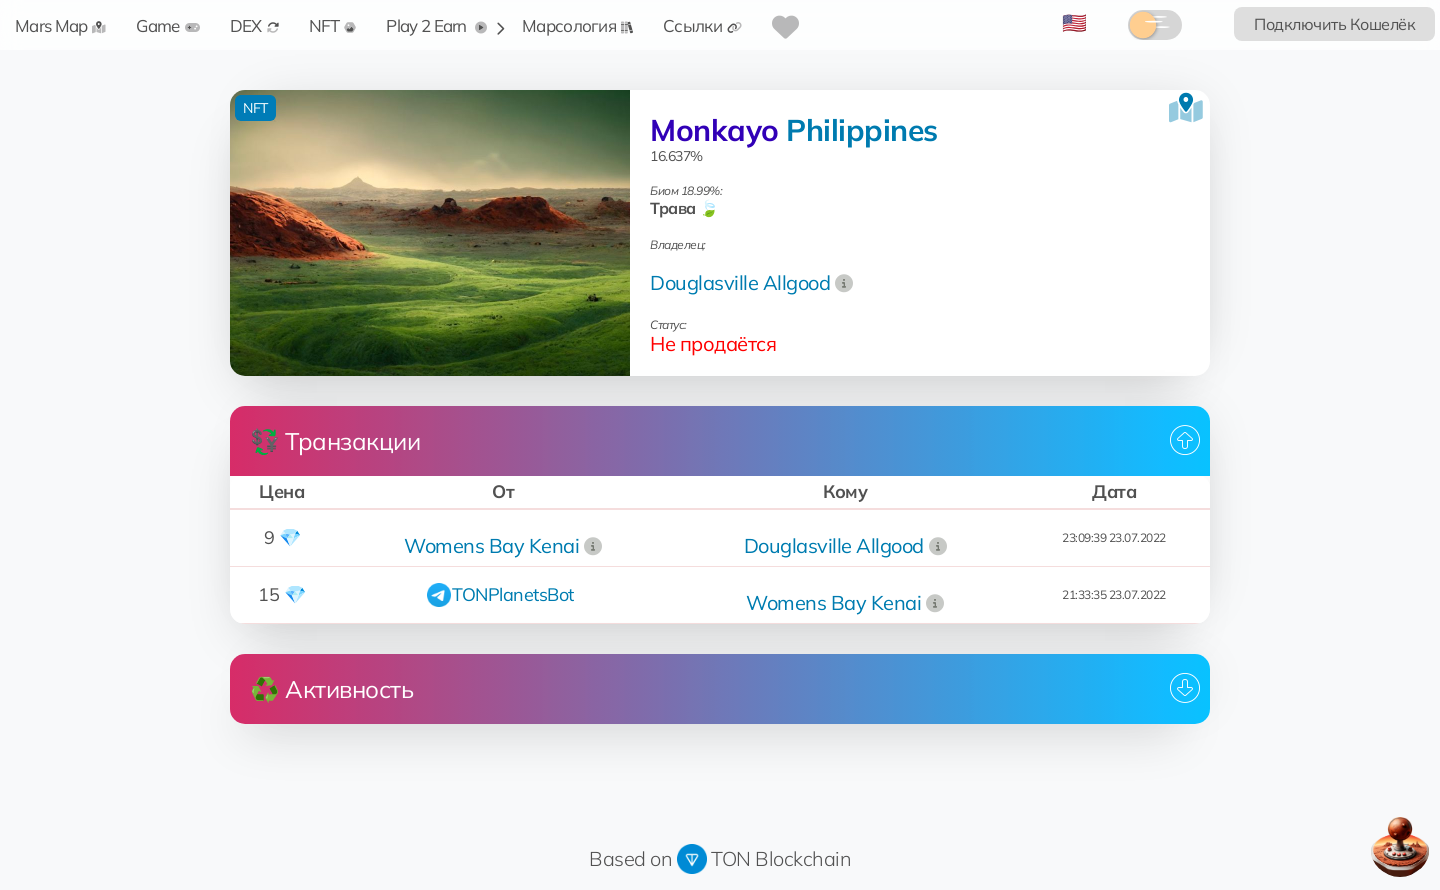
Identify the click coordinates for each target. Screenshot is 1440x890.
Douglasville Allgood (740, 282)
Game (167, 25)
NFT (333, 25)
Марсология (577, 25)
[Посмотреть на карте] (1186, 108)
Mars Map (60, 25)
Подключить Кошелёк (1334, 24)
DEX (254, 25)
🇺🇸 (1074, 22)
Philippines (862, 130)
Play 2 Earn (436, 25)
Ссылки (702, 25)
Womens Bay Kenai (491, 545)
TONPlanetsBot (513, 594)
